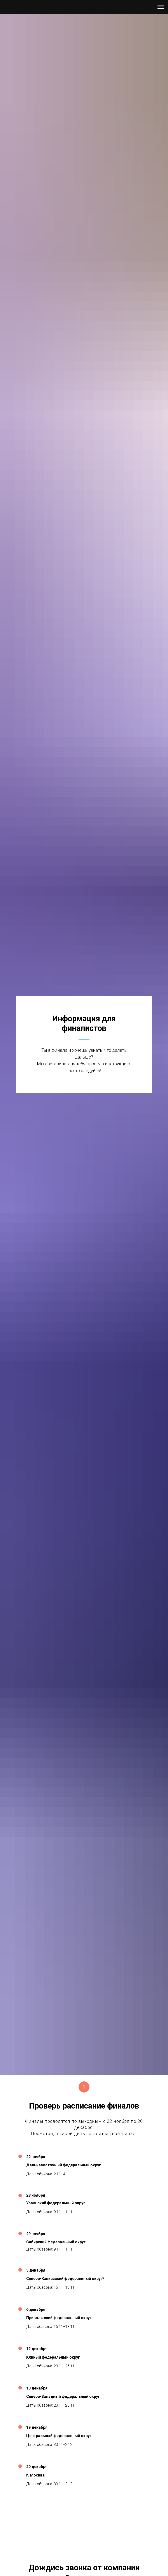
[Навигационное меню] (161, 7)
